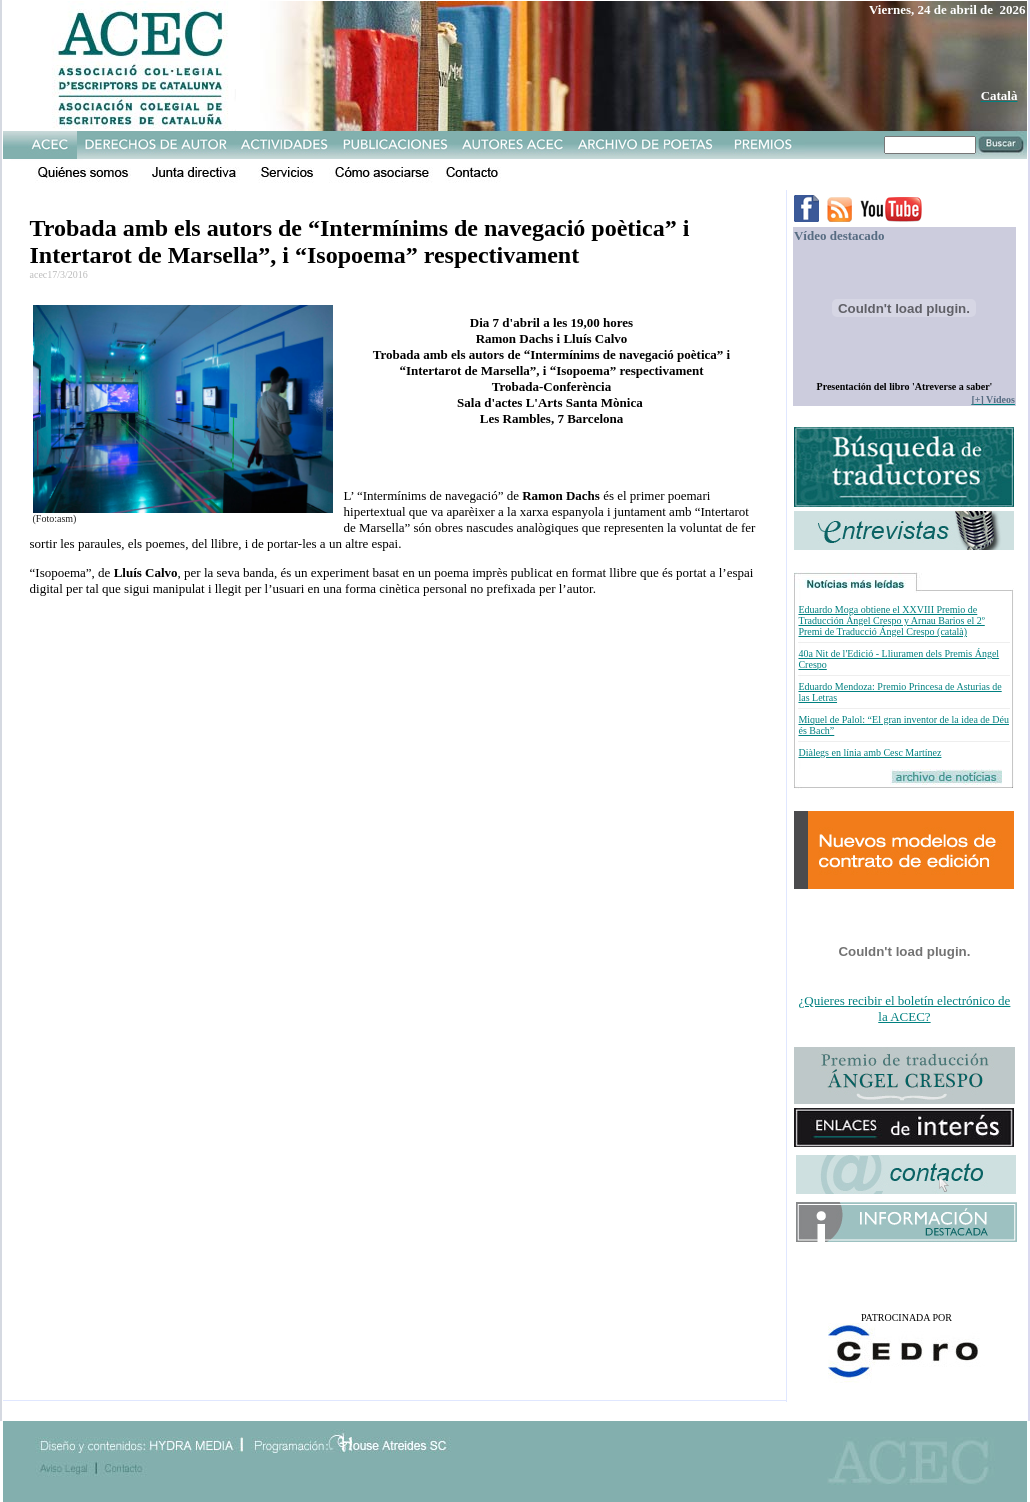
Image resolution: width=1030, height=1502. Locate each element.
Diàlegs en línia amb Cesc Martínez (869, 752)
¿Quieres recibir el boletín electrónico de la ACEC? (905, 1008)
